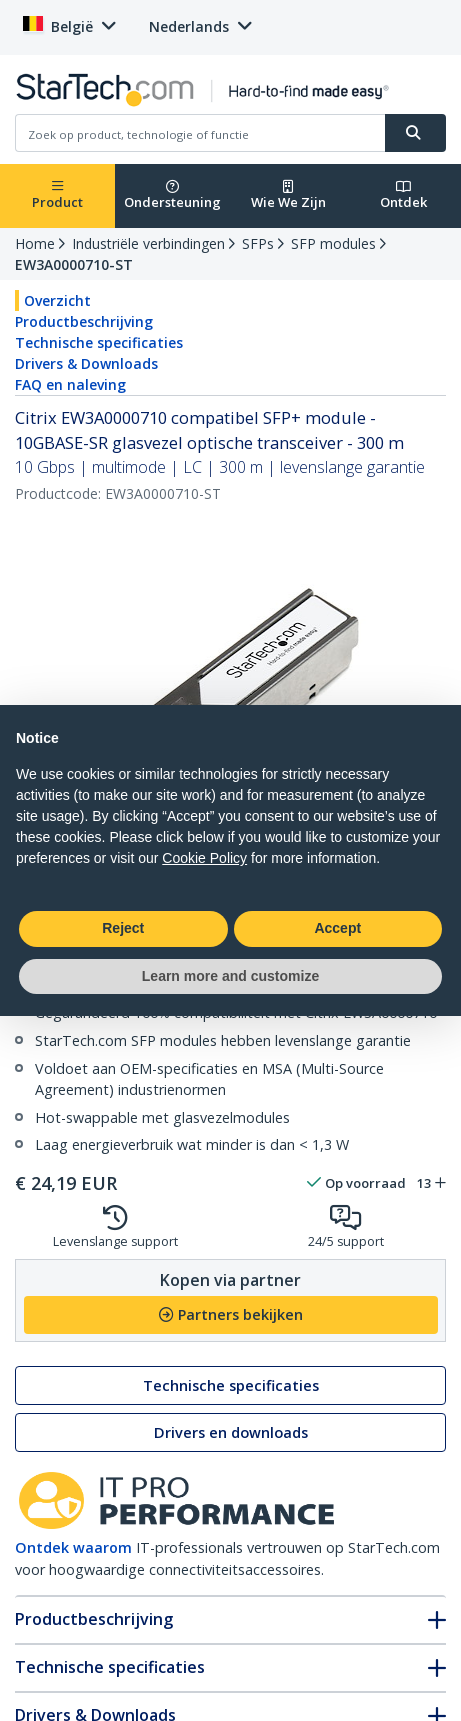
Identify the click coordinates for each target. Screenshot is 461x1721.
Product (57, 195)
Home (35, 243)
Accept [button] (337, 928)
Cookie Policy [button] (204, 858)
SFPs (258, 243)
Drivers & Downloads (86, 363)
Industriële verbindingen (148, 243)
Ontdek (403, 195)
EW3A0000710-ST (74, 264)
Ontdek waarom (73, 1547)
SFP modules (333, 243)
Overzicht (57, 300)
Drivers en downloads (231, 1432)
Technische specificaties (99, 342)
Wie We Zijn (288, 195)
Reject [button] (123, 928)
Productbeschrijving (84, 321)
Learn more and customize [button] (230, 976)
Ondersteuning (172, 195)
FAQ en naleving (70, 384)
